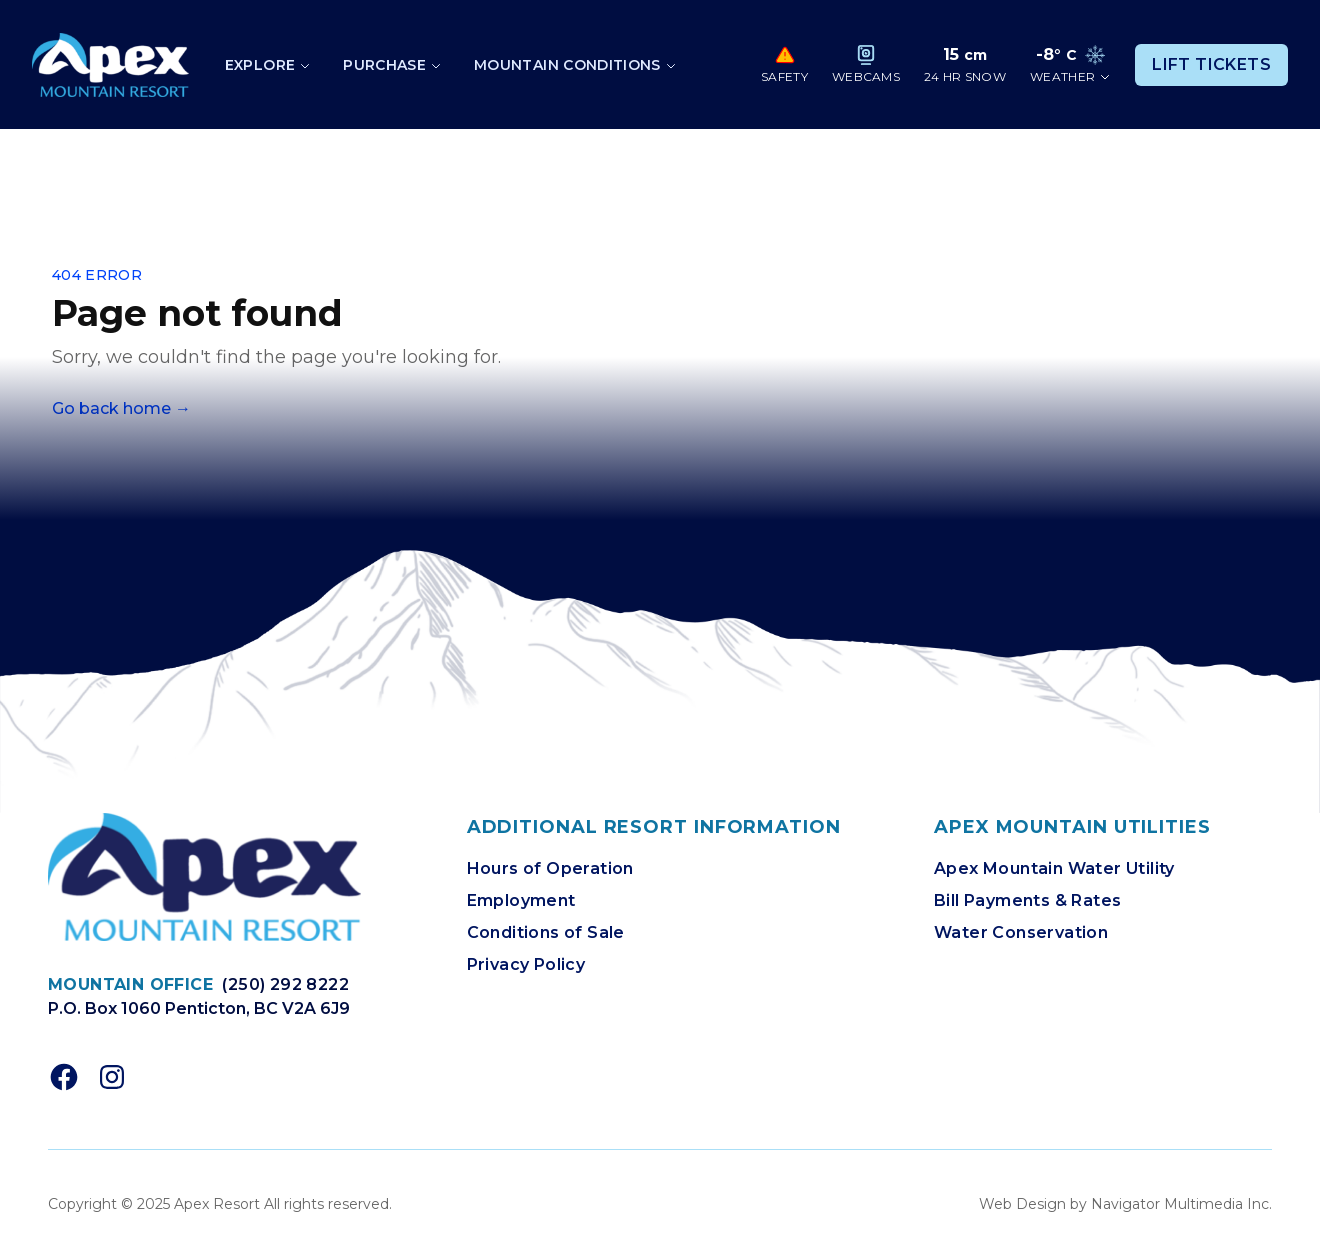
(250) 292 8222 (285, 984)
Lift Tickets (1211, 64)
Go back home (121, 408)
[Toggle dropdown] (268, 65)
